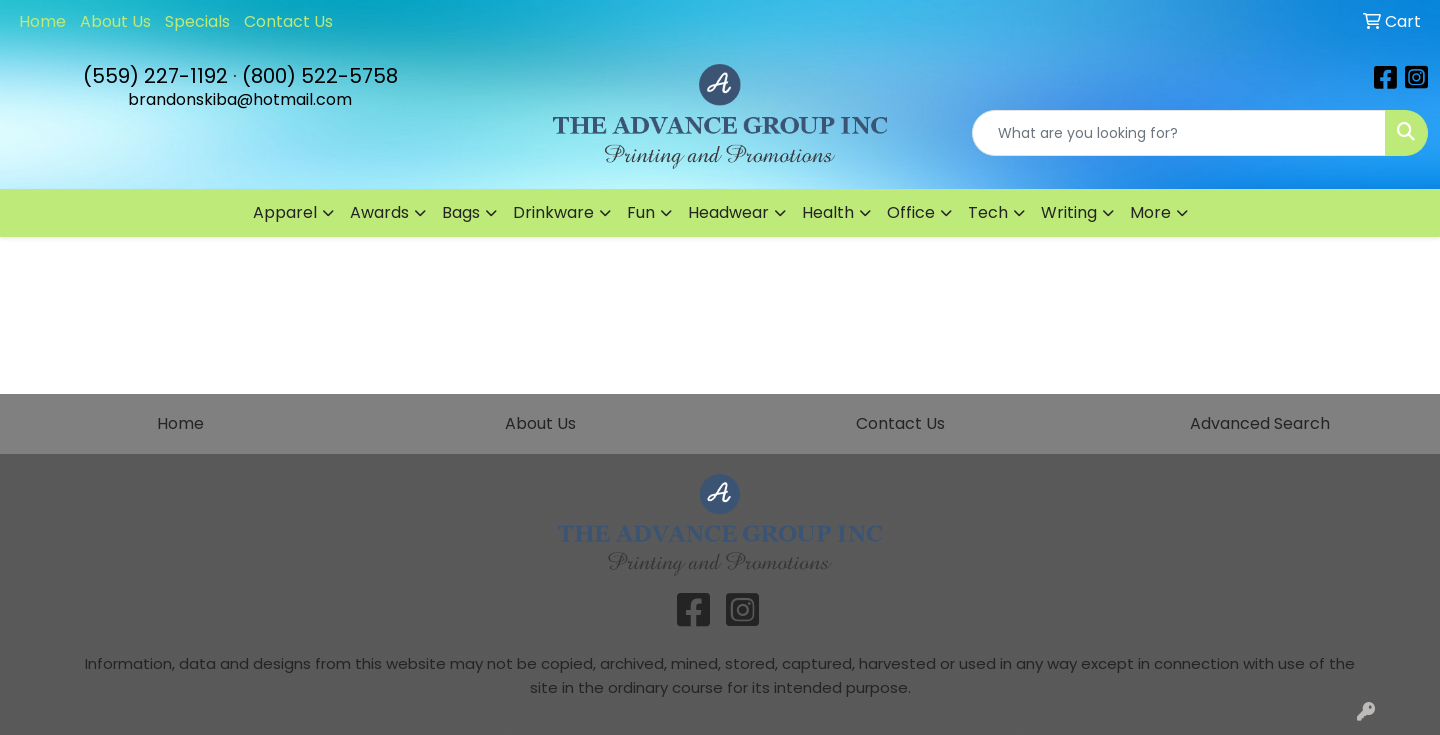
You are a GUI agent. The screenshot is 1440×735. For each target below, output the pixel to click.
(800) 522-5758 (320, 76)
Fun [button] (641, 212)
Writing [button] (1069, 212)
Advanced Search (1260, 423)
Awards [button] (379, 212)
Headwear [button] (728, 212)
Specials (197, 21)
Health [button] (828, 212)
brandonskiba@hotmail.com (240, 99)
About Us (115, 21)
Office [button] (911, 212)
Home (42, 21)
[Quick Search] (1179, 133)
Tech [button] (988, 212)
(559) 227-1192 (155, 76)
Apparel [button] (285, 212)
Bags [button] (461, 212)
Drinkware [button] (553, 212)
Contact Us (288, 21)
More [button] (1150, 212)
